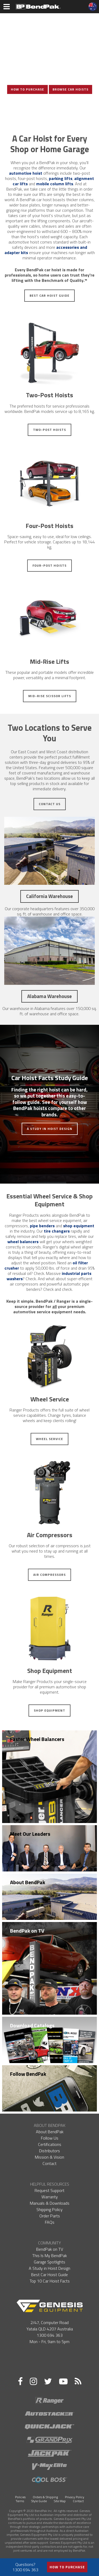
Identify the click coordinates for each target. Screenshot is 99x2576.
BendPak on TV (27, 1931)
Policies (20, 2497)
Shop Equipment (49, 1710)
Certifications (49, 2144)
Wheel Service (49, 1438)
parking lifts (60, 178)
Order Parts (49, 2216)
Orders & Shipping (45, 2497)
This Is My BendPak (49, 2255)
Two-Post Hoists (49, 429)
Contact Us (49, 803)
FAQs (49, 2222)
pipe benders (42, 1225)
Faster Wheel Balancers (37, 1739)
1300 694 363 (50, 2335)
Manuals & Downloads (49, 2203)
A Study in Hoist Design (49, 1128)
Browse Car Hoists (70, 89)
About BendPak (27, 1882)
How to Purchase (67, 2567)
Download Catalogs (32, 2025)
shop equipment (78, 1225)
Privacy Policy (74, 2497)
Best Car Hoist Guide (49, 295)
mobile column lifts (54, 184)
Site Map (60, 2500)
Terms (20, 2500)
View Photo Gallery (49, 107)
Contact (49, 2163)
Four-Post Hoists (49, 565)
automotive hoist (25, 173)
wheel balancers (23, 1241)
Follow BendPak (28, 2074)
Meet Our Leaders (30, 1834)
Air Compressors (49, 1574)
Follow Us (49, 2138)
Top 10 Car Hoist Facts (50, 2281)
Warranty (49, 2197)
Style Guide (39, 2500)
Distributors (49, 2151)
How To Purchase (27, 89)
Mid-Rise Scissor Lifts (49, 695)
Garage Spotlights (49, 2262)
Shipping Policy (49, 2209)
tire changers (57, 1231)
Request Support (49, 2190)
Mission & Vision (49, 2157)
